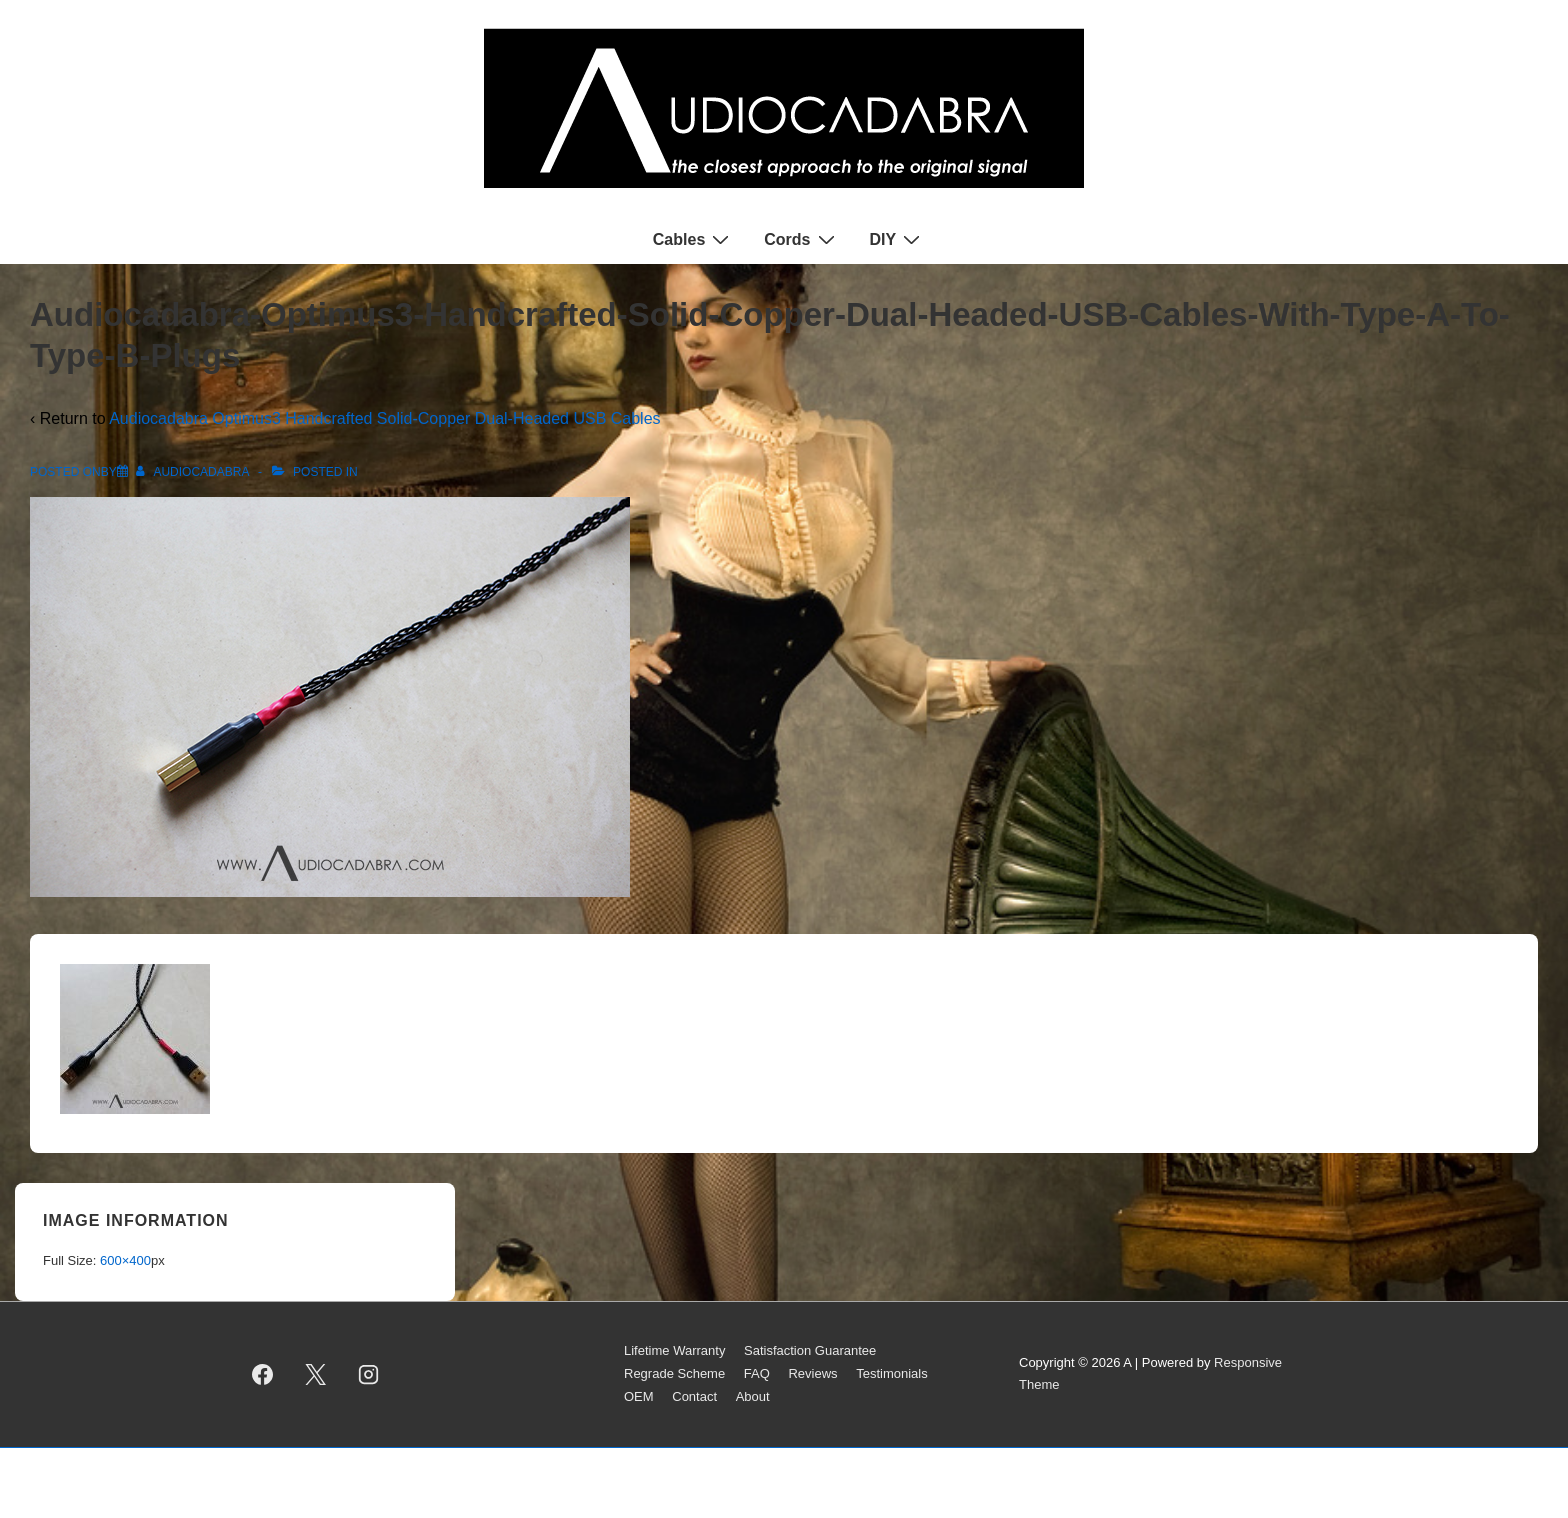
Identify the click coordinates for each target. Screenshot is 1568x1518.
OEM (639, 1396)
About (753, 1396)
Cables (693, 239)
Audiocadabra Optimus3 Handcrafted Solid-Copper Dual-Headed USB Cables (384, 418)
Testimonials (892, 1373)
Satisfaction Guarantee (810, 1350)
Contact (694, 1396)
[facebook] (263, 1374)
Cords (801, 239)
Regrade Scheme (674, 1373)
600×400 (125, 1260)
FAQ (757, 1373)
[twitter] (316, 1374)
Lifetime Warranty (674, 1350)
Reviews (812, 1373)
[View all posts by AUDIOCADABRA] (194, 472)
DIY (898, 239)
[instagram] (369, 1374)
